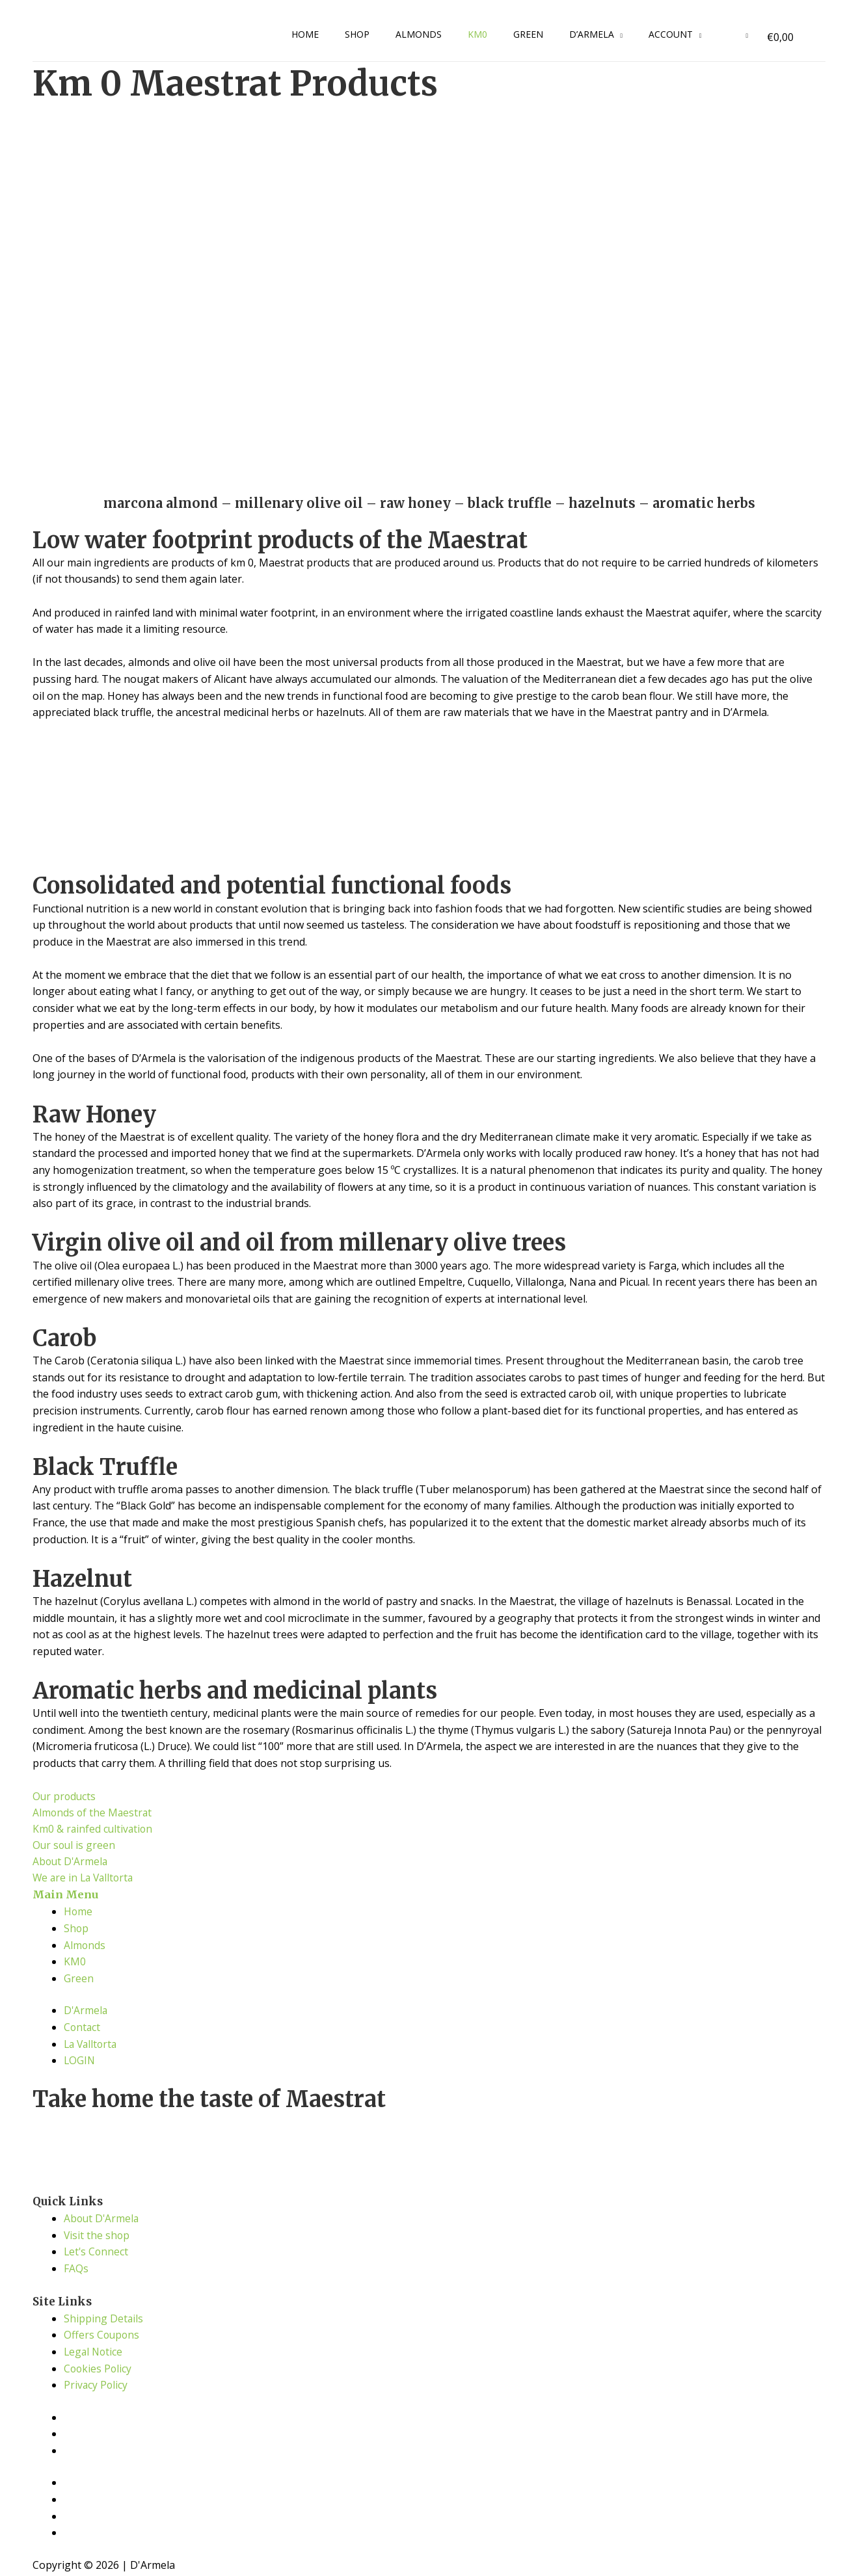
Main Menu (66, 1897)
